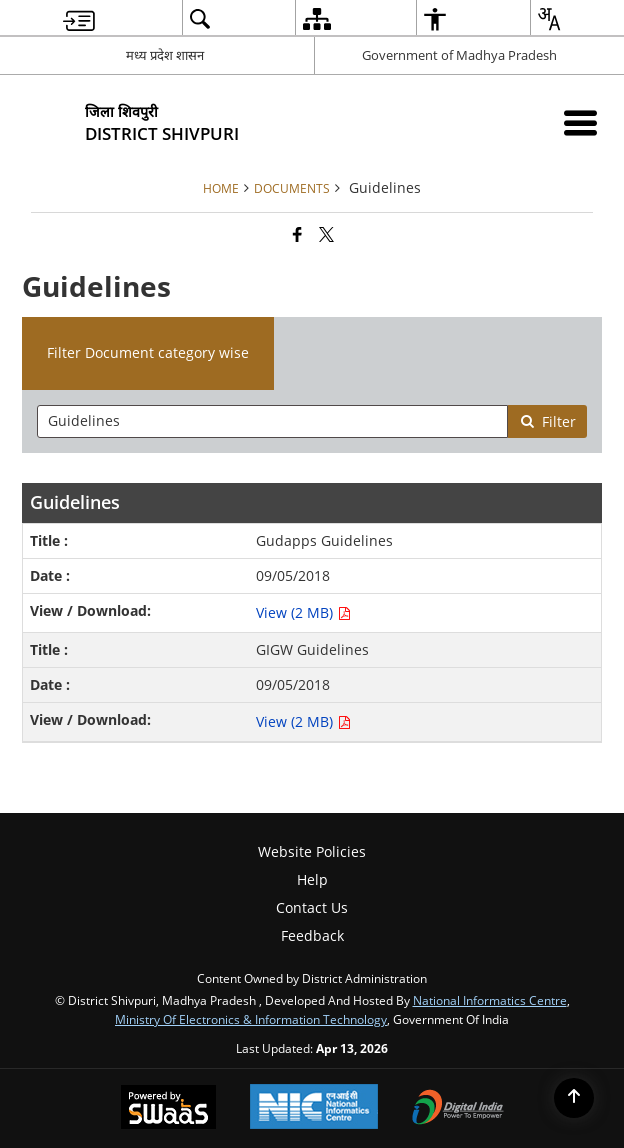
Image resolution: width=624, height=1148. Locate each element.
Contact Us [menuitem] (312, 907)
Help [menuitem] (312, 879)
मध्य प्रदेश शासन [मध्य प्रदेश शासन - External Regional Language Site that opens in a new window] (165, 55)
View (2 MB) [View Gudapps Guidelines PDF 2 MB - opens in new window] (303, 612)
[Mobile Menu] (580, 122)
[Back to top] (574, 1098)
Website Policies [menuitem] (312, 851)
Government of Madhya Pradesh (459, 55)
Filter (548, 421)
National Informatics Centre (490, 1000)
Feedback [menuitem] (312, 935)
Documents (292, 188)
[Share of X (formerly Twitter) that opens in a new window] (326, 234)
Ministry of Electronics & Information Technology (251, 1019)
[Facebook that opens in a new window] (297, 234)
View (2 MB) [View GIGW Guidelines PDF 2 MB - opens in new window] (303, 721)
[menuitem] (79, 18)
